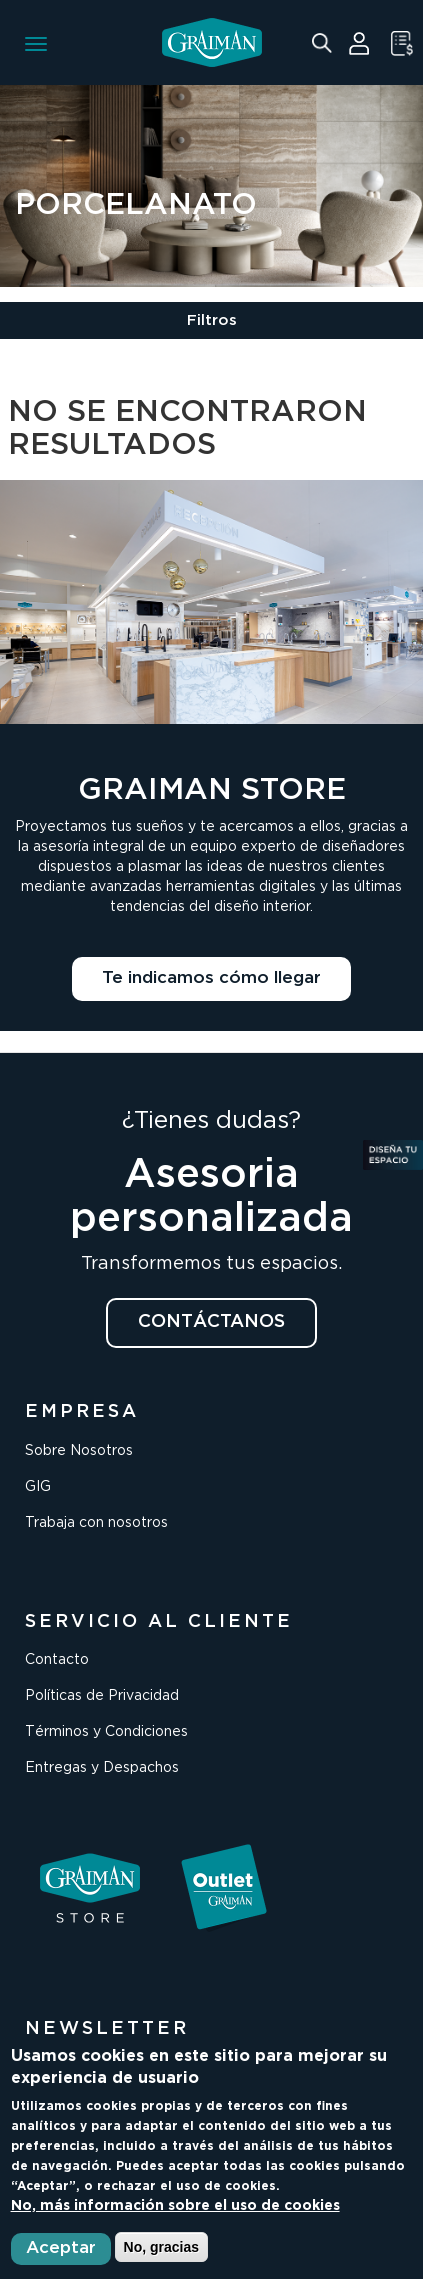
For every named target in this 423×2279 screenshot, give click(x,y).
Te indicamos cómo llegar (211, 978)
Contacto (57, 1660)
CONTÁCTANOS (211, 1322)
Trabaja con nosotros (96, 1523)
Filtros (212, 320)
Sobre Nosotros (79, 1451)
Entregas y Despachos (102, 1768)
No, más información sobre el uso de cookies (175, 2206)
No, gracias (161, 2247)
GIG (38, 1487)
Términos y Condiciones (106, 1732)
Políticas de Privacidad (102, 1696)
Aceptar (61, 2248)
